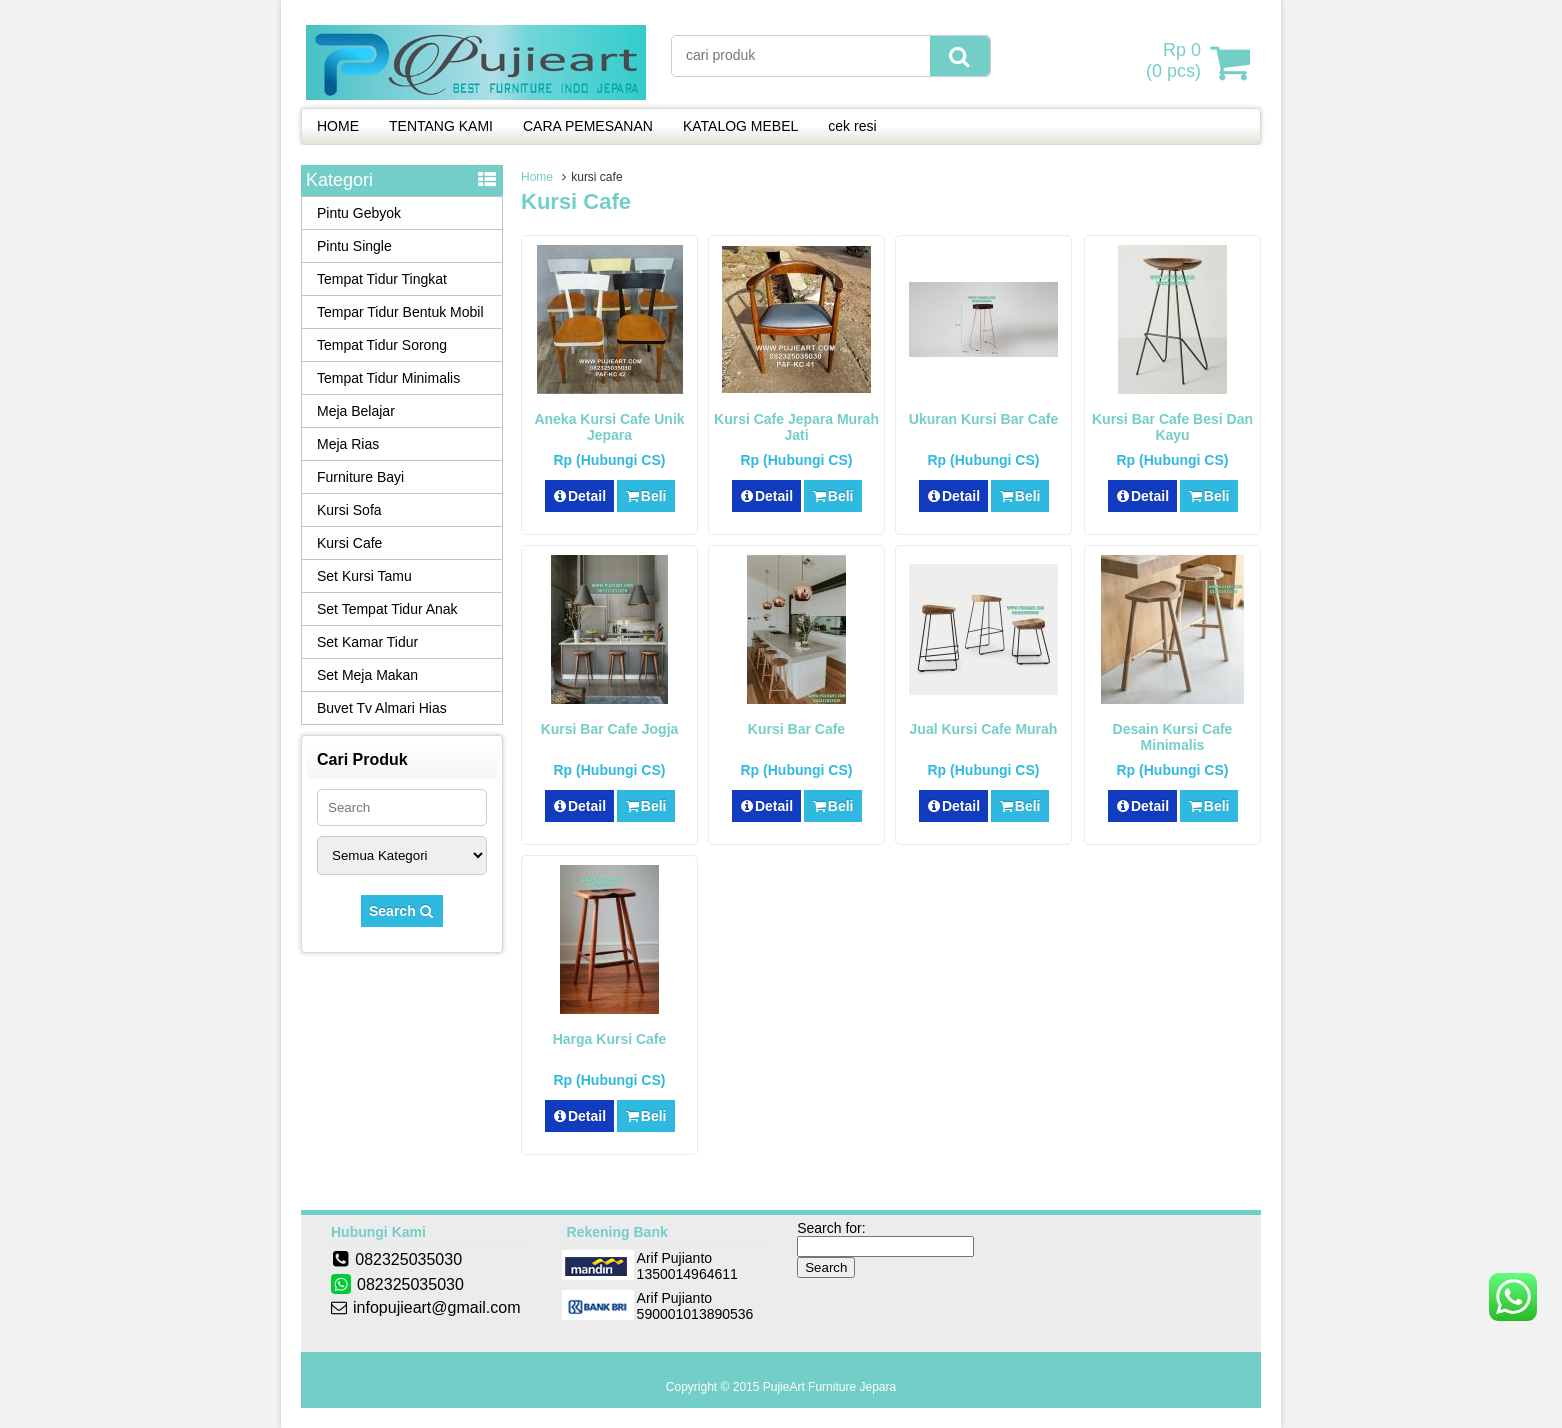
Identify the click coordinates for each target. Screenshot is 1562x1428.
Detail (580, 496)
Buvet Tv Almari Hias (382, 708)
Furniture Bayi (360, 477)
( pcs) (1176, 62)
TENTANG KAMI (441, 126)
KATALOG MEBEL (740, 126)
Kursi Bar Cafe (796, 729)
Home (537, 177)
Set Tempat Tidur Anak (387, 609)
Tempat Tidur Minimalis (388, 378)
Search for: (831, 1228)
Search (402, 911)
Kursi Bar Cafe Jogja (610, 729)
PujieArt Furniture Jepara (829, 1387)
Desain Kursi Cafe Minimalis (1173, 737)
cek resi (852, 126)
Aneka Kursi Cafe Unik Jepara (609, 427)
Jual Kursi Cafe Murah (984, 729)
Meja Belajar (356, 411)
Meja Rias (348, 444)
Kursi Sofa (349, 510)
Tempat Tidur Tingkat (382, 279)
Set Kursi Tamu (364, 576)
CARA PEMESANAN (588, 126)
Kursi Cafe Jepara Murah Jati (796, 427)
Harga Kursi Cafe (610, 1039)
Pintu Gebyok (359, 213)
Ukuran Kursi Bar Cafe (983, 419)
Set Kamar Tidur (367, 642)
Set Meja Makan (367, 675)
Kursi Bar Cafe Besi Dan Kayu (1172, 427)
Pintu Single (354, 246)
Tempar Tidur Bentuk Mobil (400, 312)
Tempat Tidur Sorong (382, 345)
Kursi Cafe (349, 543)
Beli (645, 496)
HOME (338, 126)
